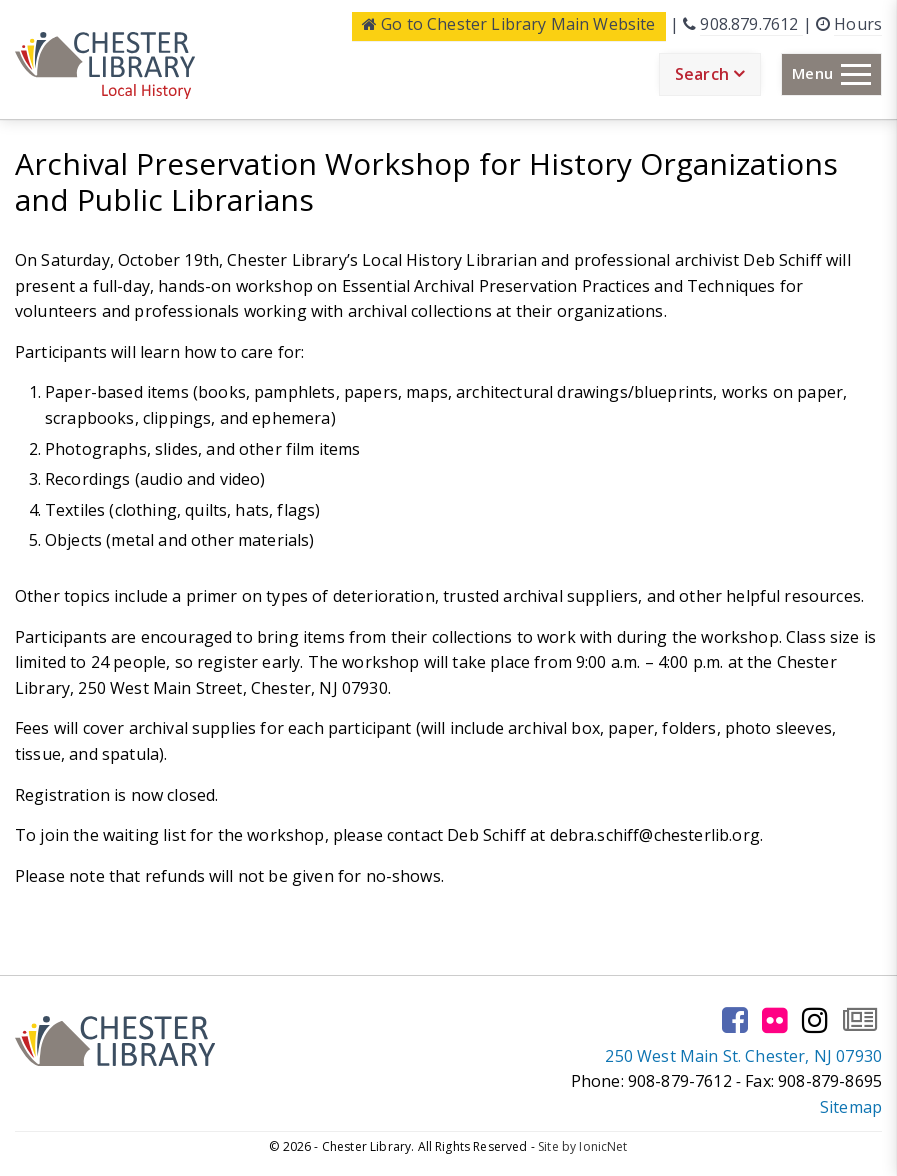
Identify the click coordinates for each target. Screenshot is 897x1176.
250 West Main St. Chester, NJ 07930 (743, 1056)
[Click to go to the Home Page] (105, 65)
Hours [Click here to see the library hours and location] (858, 24)
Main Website (509, 24)
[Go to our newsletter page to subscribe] (860, 1020)
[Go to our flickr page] (775, 1020)
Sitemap (851, 1107)
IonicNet (603, 1146)
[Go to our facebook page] (735, 1020)
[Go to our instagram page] (815, 1020)
